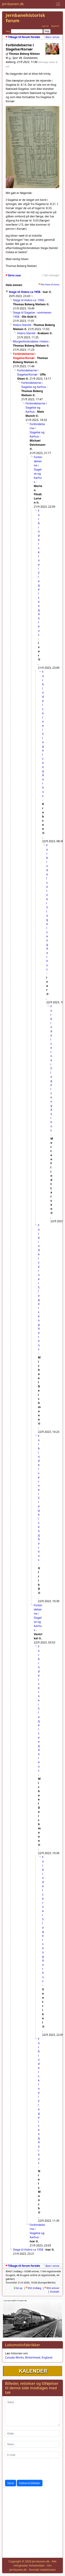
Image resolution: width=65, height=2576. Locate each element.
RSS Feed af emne (50, 284)
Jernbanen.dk (13, 4)
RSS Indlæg (34, 2288)
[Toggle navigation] (58, 4)
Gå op (19, 2288)
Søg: (8, 31)
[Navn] (32, 2444)
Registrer (55, 26)
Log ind (45, 26)
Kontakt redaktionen (42, 2570)
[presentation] (31, 2469)
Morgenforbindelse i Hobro (31, 341)
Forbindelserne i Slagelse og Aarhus (36, 407)
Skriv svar (14, 275)
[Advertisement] (32, 2522)
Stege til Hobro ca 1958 (24, 292)
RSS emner (53, 2288)
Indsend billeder (29, 2483)
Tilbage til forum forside (24, 37)
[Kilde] (32, 2433)
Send (10, 2483)
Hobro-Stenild (22, 325)
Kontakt (54, 2291)
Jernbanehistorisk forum (25, 18)
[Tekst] (32, 2412)
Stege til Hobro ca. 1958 (28, 300)
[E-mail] (32, 2455)
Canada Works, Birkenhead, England (28, 2357)
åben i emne (52, 37)
